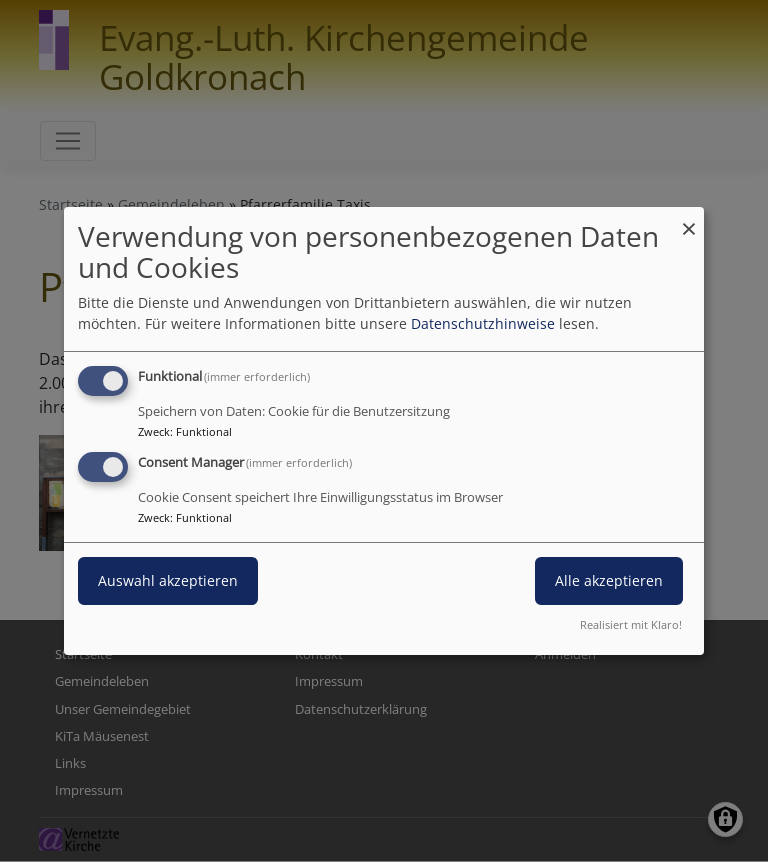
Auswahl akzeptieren (168, 580)
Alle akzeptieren (609, 580)
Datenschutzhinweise (483, 323)
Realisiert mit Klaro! (631, 624)
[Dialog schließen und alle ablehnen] (689, 219)
